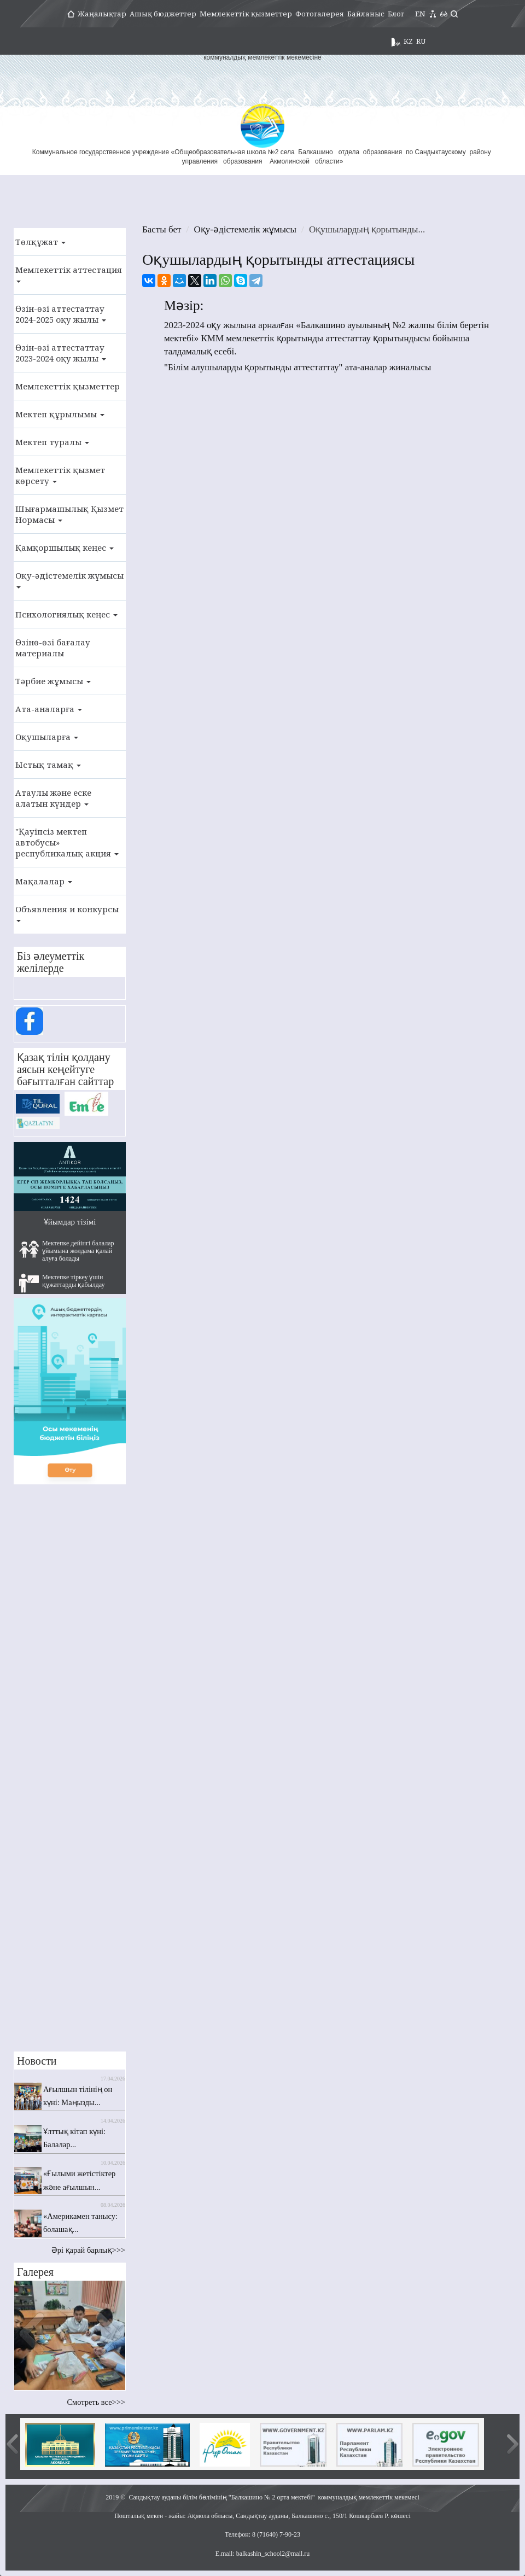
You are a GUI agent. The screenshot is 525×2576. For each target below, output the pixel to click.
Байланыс (365, 14)
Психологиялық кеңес (66, 614)
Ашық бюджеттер (163, 14)
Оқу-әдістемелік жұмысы (69, 579)
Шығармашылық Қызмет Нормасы (69, 514)
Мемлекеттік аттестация (68, 273)
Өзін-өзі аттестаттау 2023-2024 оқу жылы (60, 353)
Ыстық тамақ (48, 764)
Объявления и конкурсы (67, 913)
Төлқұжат (40, 241)
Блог (396, 14)
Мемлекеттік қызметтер (246, 14)
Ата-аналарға (48, 708)
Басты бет (161, 229)
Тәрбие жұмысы (53, 680)
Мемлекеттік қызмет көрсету (60, 475)
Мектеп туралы (52, 441)
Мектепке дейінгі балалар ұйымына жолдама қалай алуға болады (66, 1250)
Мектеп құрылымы (59, 414)
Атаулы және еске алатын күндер (53, 798)
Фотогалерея (319, 14)
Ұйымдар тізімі (70, 1221)
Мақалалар (43, 881)
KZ (408, 41)
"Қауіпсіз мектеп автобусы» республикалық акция (67, 842)
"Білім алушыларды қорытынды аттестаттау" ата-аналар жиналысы (297, 367)
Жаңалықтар (102, 14)
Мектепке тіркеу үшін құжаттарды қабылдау (62, 1283)
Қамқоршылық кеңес (64, 547)
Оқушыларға (46, 736)
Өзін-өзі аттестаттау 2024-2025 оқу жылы (60, 314)
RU (420, 41)
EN (420, 14)
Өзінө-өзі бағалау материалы (52, 647)
